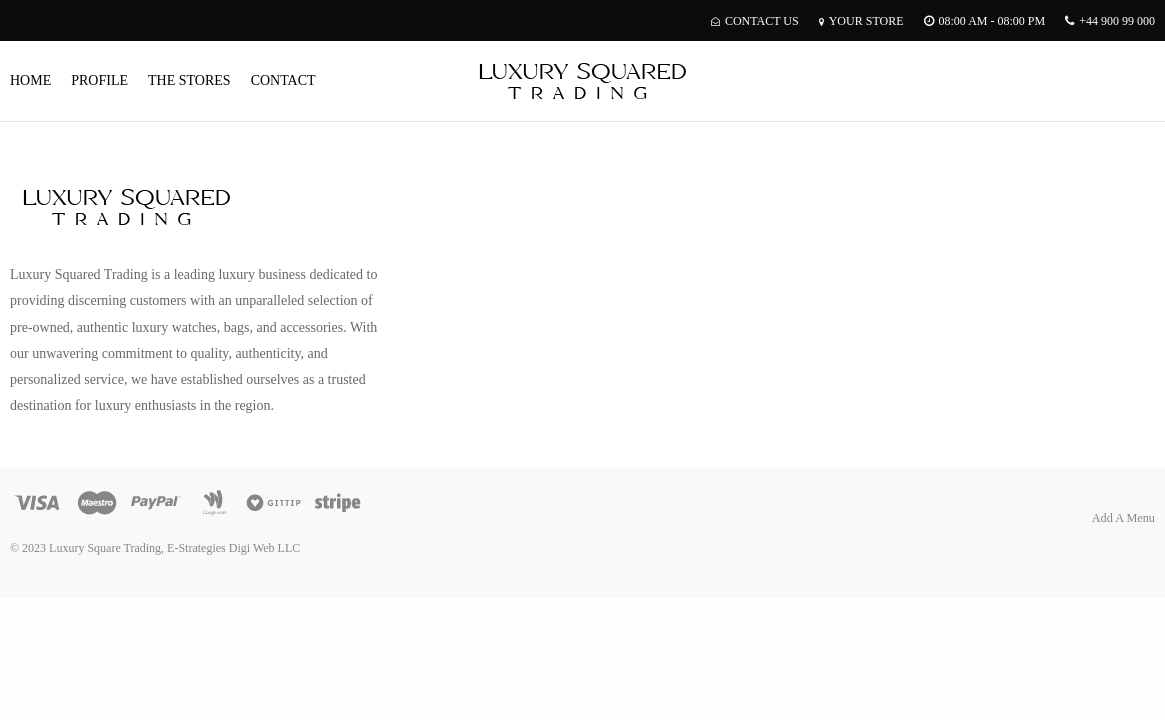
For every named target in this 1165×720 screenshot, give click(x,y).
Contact (283, 80)
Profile (99, 80)
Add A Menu (1123, 518)
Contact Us (755, 21)
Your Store (861, 21)
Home (30, 80)
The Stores (189, 80)
